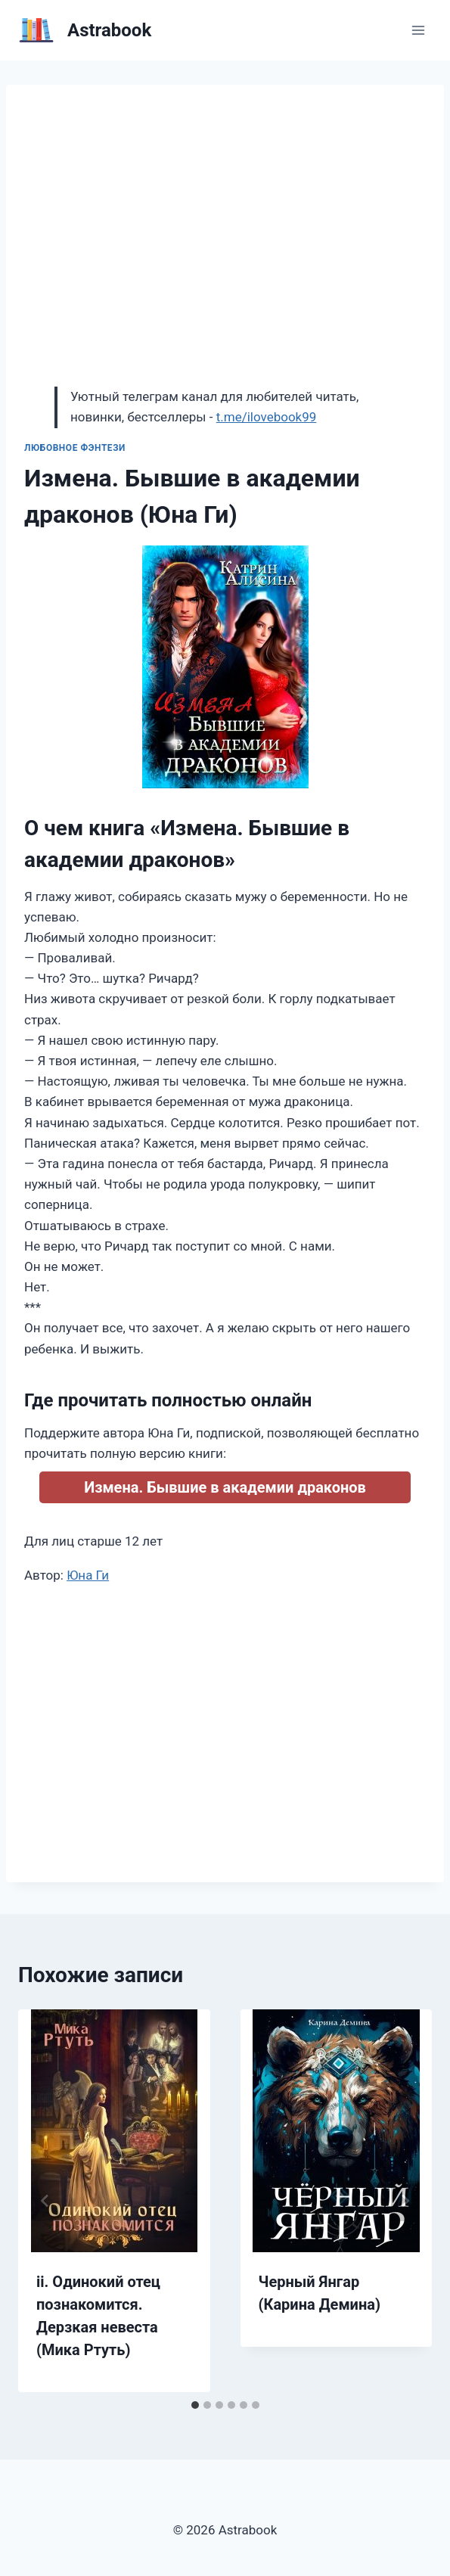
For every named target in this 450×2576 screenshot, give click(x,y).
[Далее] (404, 2200)
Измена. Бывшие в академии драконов (225, 1487)
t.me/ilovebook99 (266, 416)
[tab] (195, 2405)
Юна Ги (88, 1575)
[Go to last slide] (45, 2200)
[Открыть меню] (418, 30)
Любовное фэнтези (75, 448)
